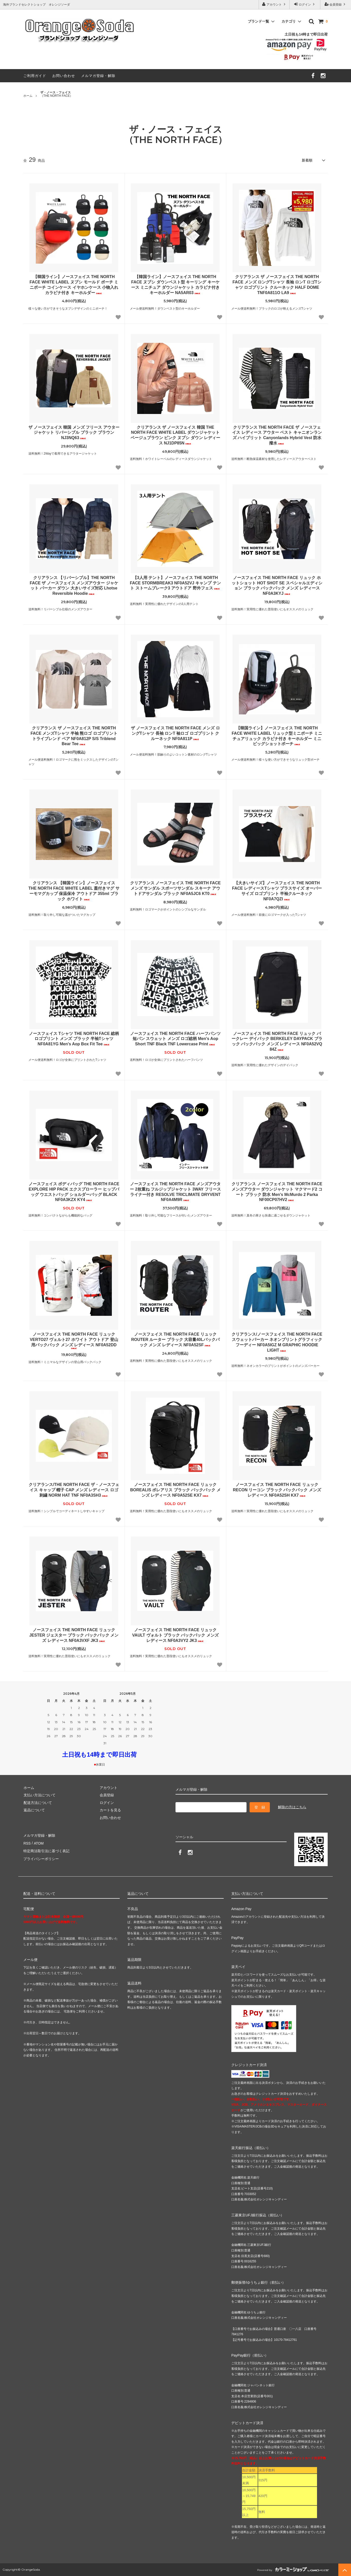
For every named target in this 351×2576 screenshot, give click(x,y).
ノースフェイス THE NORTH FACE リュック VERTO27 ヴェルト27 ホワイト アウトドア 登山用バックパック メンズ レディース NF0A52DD (74, 1340)
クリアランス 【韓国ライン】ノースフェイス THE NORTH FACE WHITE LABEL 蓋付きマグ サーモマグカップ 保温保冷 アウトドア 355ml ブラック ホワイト (73, 891)
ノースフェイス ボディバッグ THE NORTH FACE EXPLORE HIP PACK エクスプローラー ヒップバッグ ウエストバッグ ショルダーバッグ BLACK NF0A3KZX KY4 (74, 1191)
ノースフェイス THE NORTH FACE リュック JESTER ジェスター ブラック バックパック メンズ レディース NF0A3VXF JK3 (73, 1634)
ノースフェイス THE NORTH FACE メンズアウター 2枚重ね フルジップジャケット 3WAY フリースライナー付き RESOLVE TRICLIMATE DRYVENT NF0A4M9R (175, 1191)
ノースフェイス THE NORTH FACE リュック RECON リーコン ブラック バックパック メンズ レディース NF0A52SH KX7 (277, 1489)
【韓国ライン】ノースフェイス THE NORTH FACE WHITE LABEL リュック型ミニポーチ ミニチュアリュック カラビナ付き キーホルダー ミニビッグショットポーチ (277, 736)
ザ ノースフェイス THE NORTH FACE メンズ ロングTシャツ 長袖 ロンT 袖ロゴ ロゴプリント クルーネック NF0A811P (175, 733)
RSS (27, 1843)
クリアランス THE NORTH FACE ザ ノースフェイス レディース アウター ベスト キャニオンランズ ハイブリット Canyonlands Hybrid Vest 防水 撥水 (277, 435)
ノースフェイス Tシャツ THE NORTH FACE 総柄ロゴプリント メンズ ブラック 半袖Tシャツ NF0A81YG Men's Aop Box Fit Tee (74, 1038)
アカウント (274, 4)
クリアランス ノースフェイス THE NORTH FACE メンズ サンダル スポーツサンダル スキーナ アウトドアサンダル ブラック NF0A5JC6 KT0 (175, 888)
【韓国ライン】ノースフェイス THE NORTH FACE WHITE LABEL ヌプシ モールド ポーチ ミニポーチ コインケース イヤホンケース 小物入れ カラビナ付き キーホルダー (74, 285)
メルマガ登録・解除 (98, 76)
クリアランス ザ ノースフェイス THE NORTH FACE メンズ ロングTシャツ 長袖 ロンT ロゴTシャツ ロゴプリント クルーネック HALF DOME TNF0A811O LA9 (277, 285)
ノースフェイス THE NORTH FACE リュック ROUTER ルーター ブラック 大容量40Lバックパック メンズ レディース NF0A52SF (175, 1339)
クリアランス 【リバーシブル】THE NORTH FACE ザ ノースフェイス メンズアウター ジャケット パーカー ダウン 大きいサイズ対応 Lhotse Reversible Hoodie (74, 585)
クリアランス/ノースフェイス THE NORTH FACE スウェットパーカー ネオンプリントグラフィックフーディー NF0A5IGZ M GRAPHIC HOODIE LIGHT (277, 1342)
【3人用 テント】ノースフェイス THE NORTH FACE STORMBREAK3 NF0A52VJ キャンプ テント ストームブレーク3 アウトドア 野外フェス (175, 582)
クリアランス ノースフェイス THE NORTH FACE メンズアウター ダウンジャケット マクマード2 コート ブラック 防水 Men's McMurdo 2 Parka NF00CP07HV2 (277, 1191)
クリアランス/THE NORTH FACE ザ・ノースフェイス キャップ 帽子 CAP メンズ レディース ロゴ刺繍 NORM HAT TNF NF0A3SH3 (74, 1489)
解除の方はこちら (292, 1807)
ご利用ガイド (34, 76)
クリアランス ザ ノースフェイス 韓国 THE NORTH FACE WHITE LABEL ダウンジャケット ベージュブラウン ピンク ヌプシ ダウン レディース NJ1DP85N (175, 435)
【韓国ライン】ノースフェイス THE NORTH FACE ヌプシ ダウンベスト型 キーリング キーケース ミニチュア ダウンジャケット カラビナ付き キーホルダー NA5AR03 (175, 285)
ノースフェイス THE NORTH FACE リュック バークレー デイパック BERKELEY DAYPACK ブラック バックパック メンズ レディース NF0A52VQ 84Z (277, 1041)
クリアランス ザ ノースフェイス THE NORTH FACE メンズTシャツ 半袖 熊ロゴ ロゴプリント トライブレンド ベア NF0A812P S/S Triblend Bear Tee (73, 736)
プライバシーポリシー (41, 1857)
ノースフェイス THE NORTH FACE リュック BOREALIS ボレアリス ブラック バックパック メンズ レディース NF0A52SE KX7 (175, 1489)
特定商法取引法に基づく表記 (46, 1850)
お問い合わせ (63, 76)
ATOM (38, 1843)
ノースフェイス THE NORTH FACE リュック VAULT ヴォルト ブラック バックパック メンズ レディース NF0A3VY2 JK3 (175, 1634)
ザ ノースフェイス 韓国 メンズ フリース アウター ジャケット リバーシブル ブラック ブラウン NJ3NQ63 (73, 432)
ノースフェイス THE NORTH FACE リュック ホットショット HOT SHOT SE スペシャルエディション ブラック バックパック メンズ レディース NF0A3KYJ (277, 585)
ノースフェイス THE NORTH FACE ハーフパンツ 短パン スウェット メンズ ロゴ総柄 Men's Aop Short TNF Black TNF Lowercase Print (175, 1038)
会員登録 (336, 4)
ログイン (305, 4)
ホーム (27, 96)
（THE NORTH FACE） (56, 94)
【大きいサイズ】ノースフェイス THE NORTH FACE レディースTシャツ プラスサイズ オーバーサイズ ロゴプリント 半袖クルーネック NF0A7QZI (277, 891)
